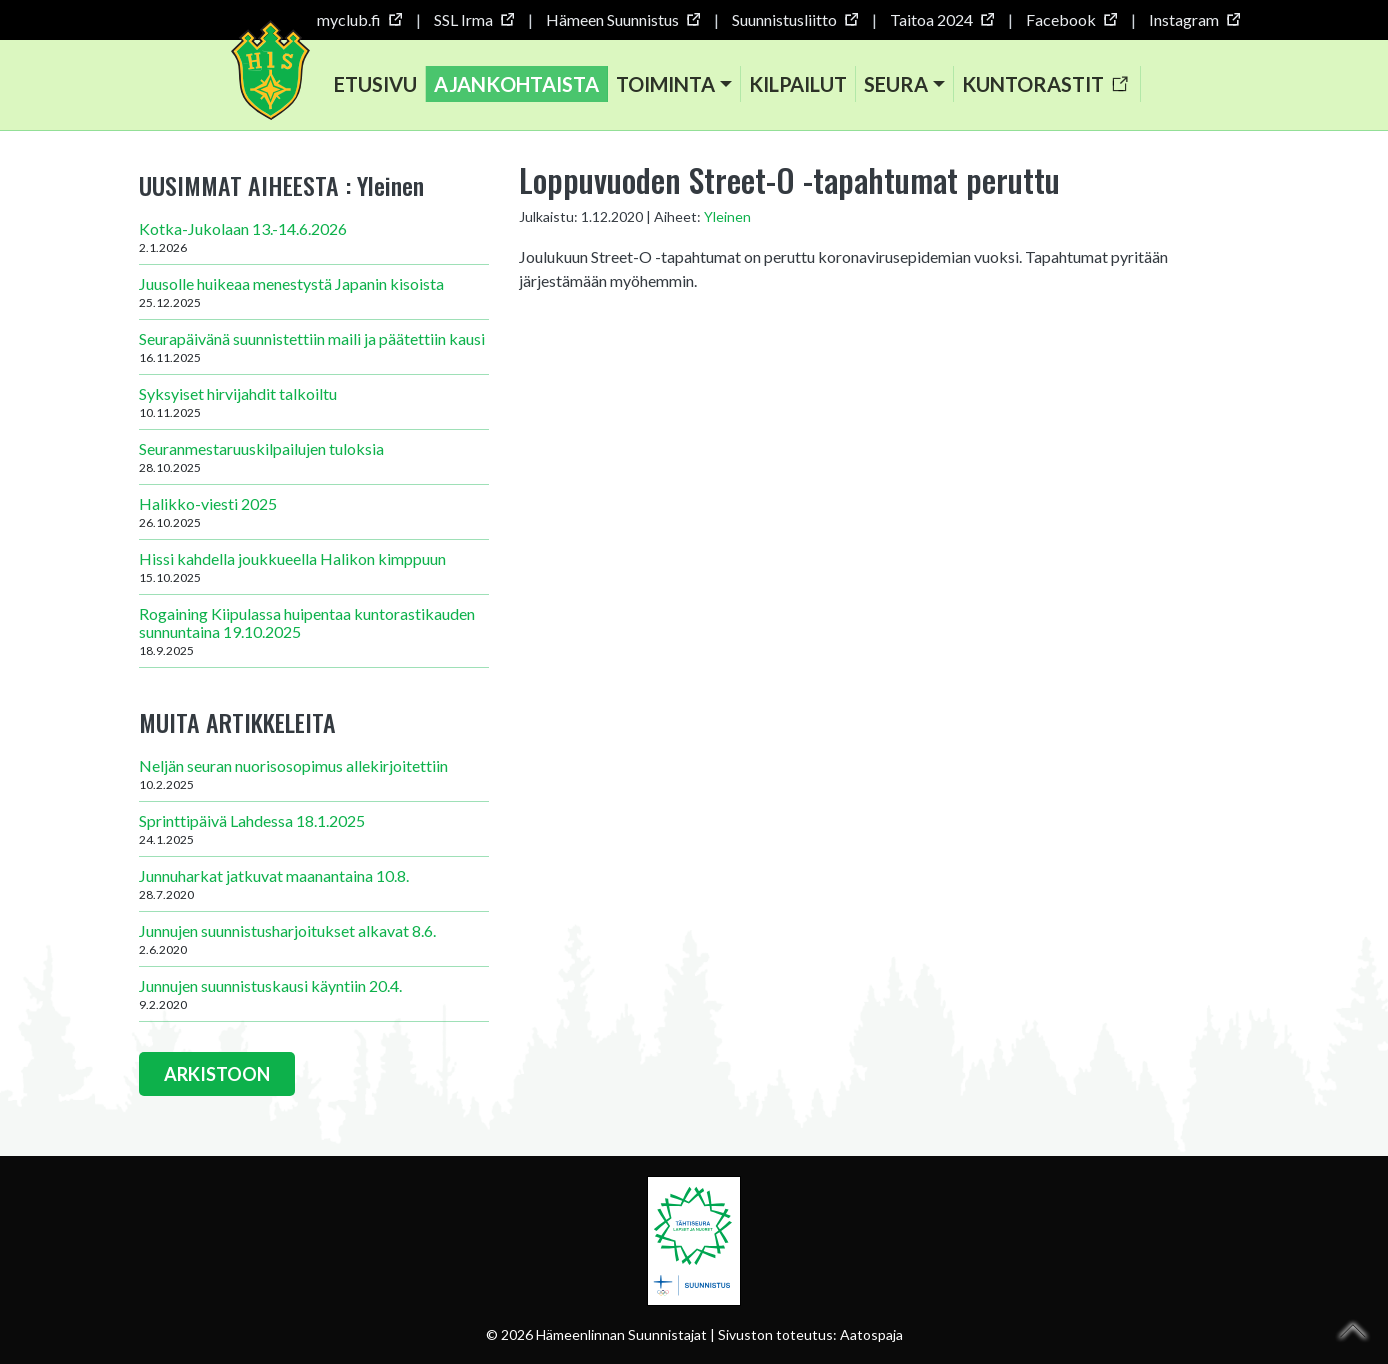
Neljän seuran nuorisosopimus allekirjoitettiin (314, 774)
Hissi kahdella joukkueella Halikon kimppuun (314, 567)
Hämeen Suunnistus (622, 19)
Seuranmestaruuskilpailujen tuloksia (314, 457)
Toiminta (665, 84)
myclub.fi (359, 19)
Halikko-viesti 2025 (314, 512)
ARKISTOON (217, 1074)
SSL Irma (473, 19)
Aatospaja (871, 1334)
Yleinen (727, 216)
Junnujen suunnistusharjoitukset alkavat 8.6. (314, 939)
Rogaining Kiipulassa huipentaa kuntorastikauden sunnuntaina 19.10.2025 (314, 631)
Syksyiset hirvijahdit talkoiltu (314, 402)
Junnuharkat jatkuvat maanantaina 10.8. (314, 884)
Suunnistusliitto (794, 19)
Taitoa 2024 (941, 19)
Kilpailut (798, 84)
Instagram (1194, 19)
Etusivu (375, 84)
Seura (896, 84)
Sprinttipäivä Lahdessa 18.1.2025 (314, 829)
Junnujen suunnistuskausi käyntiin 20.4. (314, 994)
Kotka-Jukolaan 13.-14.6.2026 (314, 237)
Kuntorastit (1044, 84)
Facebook (1071, 19)
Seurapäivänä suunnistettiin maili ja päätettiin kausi (314, 347)
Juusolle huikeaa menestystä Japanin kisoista (314, 292)
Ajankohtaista (516, 84)
